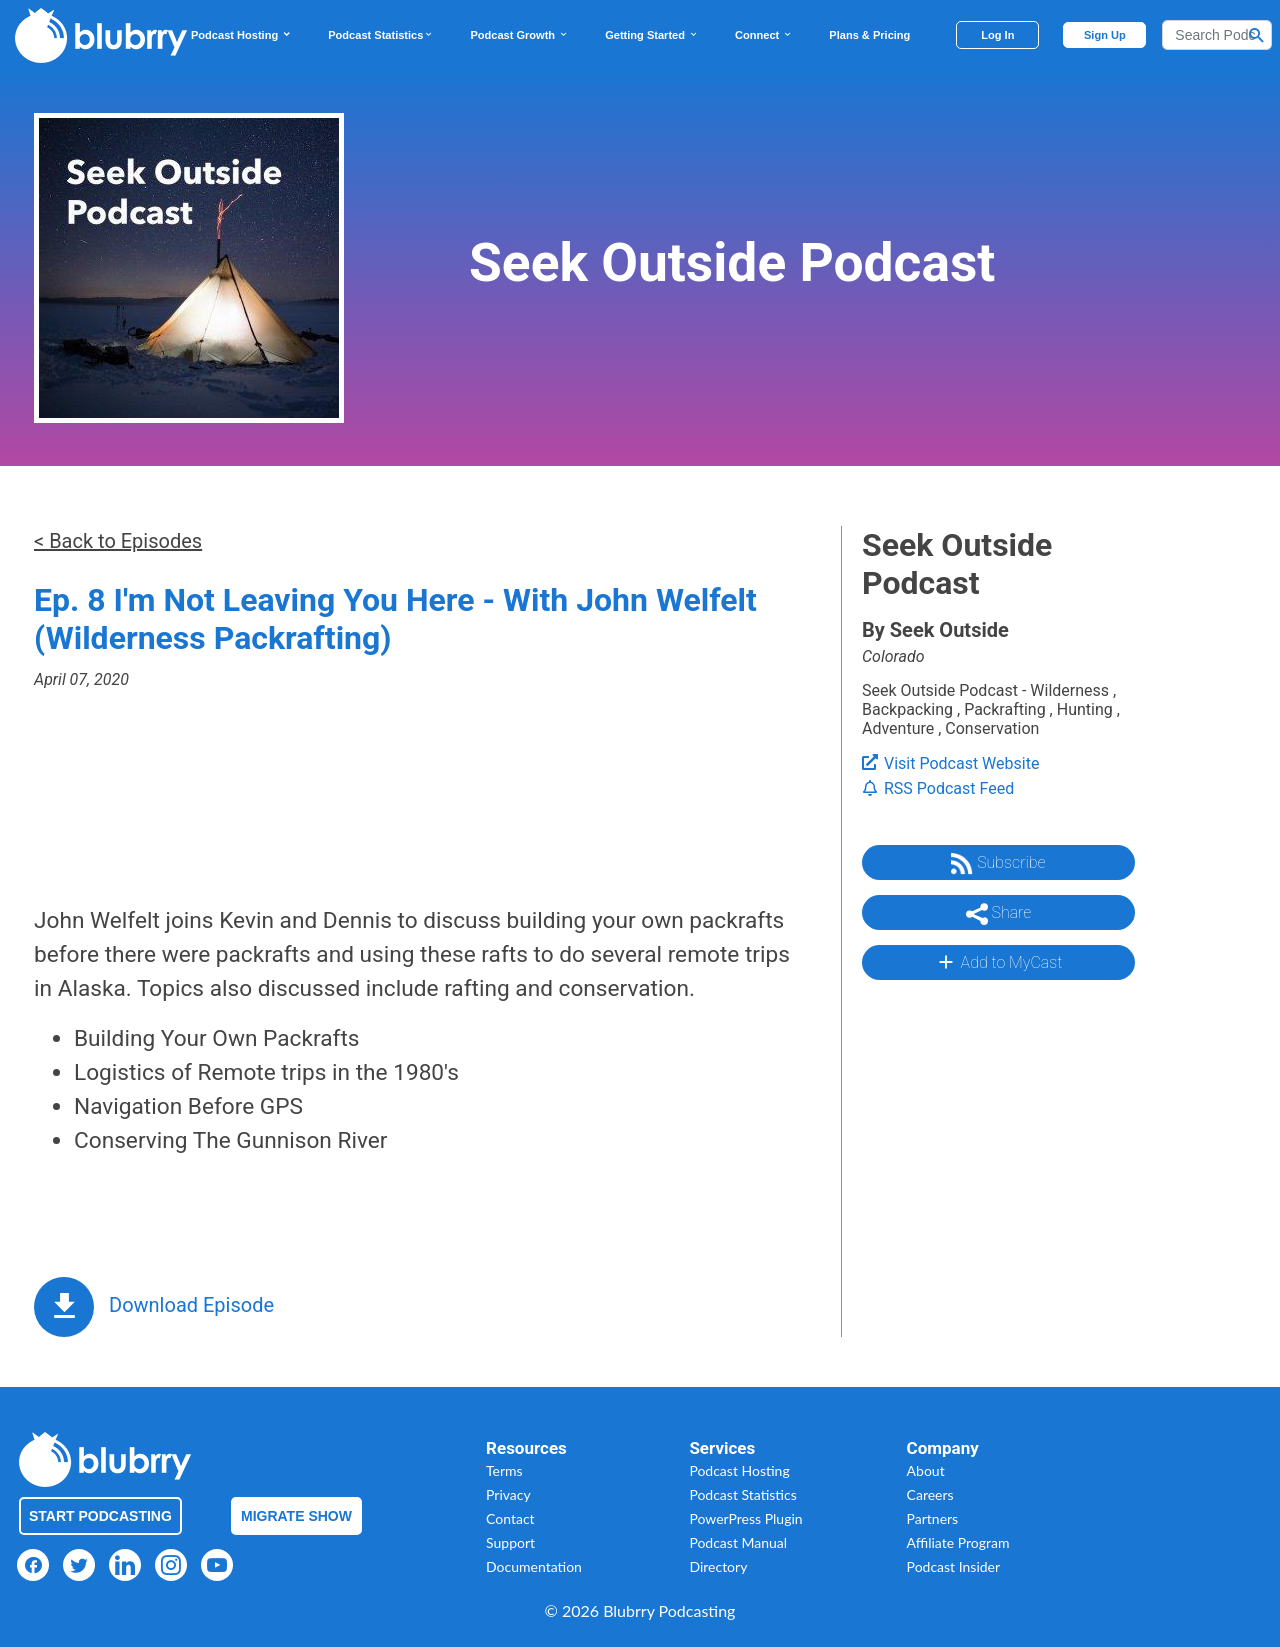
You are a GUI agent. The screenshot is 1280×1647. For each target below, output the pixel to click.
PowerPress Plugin (745, 1518)
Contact (510, 1518)
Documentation (534, 1566)
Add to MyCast (998, 962)
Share (999, 914)
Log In (997, 35)
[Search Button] (1257, 35)
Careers (930, 1494)
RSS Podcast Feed (938, 788)
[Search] (1217, 35)
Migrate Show (296, 1516)
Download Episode (191, 1305)
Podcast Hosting (241, 35)
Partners (933, 1518)
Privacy (508, 1494)
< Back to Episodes (118, 541)
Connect (764, 35)
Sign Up (1105, 35)
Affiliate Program (958, 1542)
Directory (718, 1566)
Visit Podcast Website (950, 763)
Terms (504, 1470)
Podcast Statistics (381, 35)
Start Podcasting (100, 1516)
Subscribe (998, 864)
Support (510, 1542)
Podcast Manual (738, 1542)
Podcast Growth (519, 35)
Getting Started (652, 35)
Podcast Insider (954, 1566)
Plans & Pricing (869, 35)
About (926, 1470)
